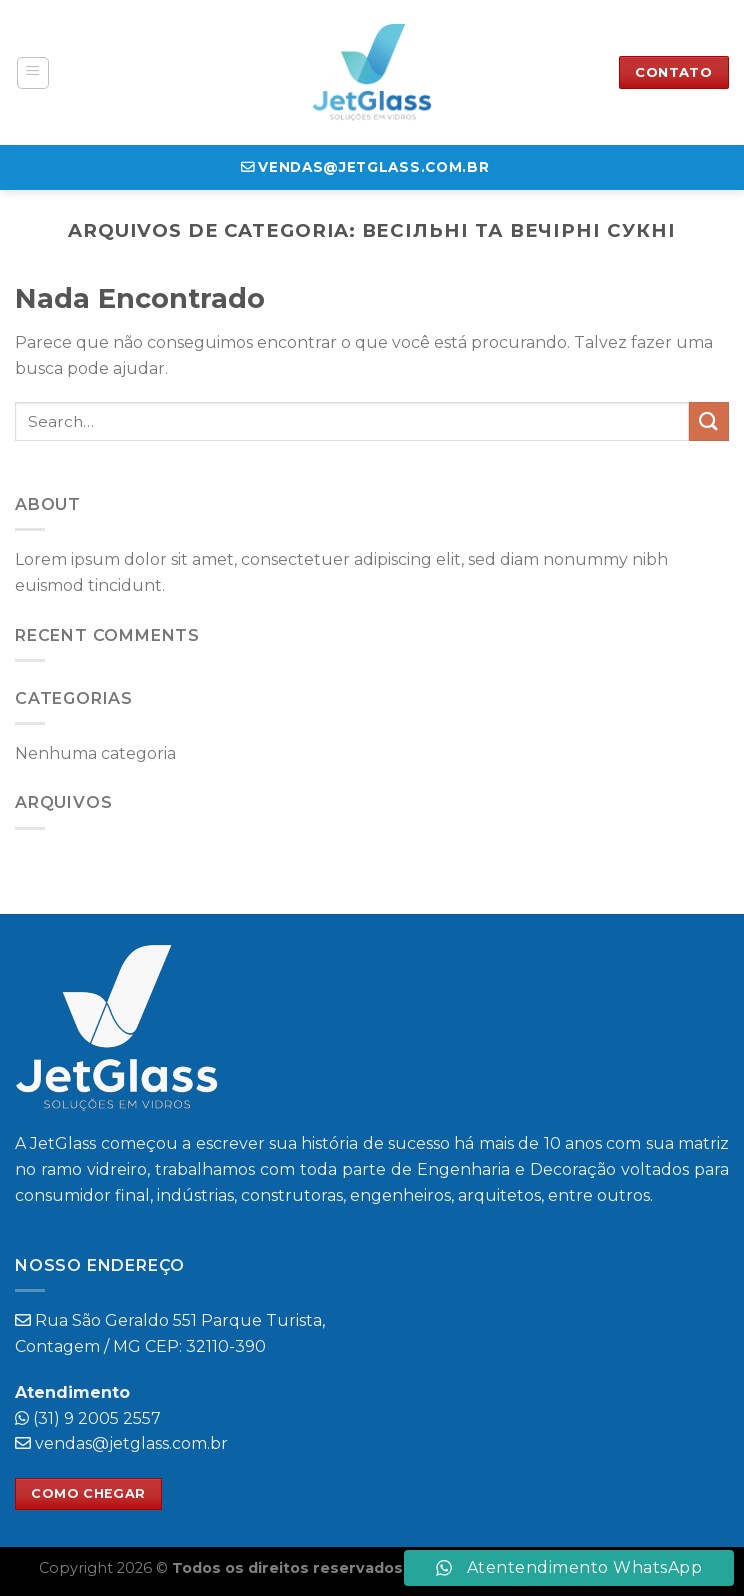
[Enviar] (709, 421)
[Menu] (33, 73)
